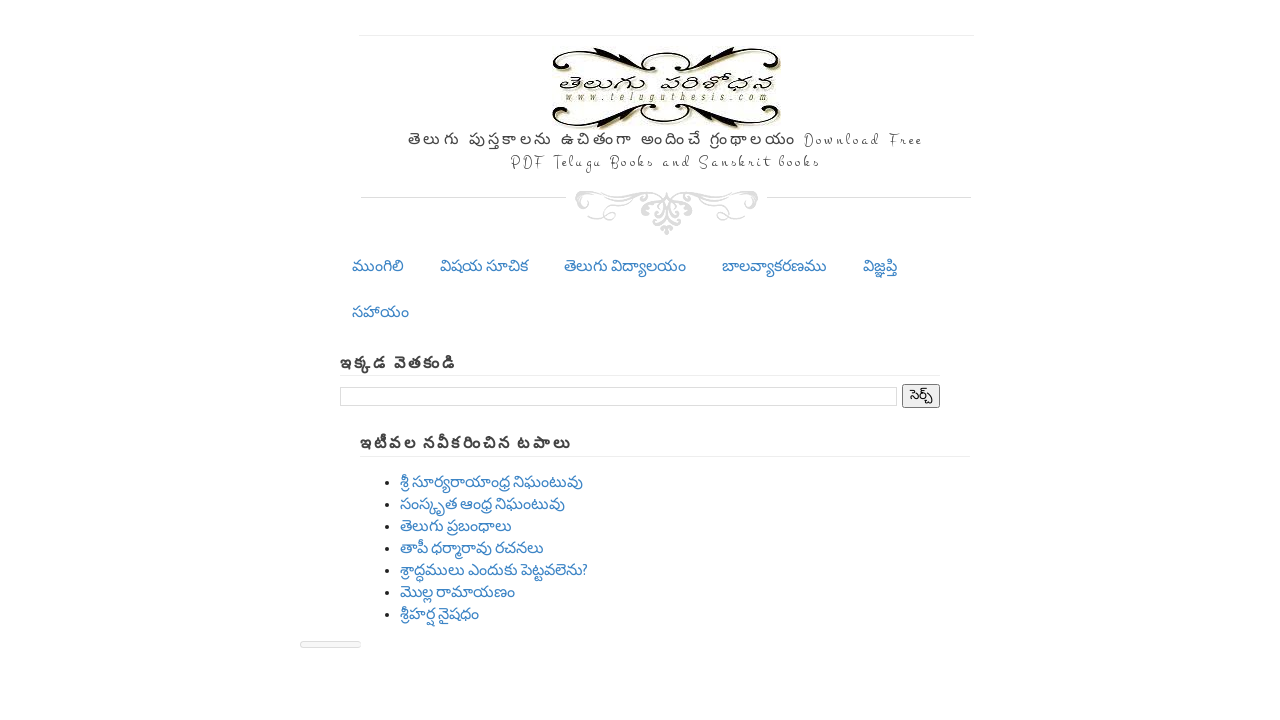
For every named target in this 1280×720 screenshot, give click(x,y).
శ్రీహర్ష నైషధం (439, 614)
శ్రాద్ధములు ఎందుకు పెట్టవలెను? (494, 570)
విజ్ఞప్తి (880, 266)
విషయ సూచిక (484, 266)
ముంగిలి (378, 266)
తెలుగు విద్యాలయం (625, 266)
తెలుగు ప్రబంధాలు (456, 526)
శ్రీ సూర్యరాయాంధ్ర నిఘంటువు (491, 482)
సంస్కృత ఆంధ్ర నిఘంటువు (482, 504)
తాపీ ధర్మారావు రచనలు (472, 548)
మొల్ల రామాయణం (457, 592)
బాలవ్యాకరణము (774, 266)
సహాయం (380, 312)
